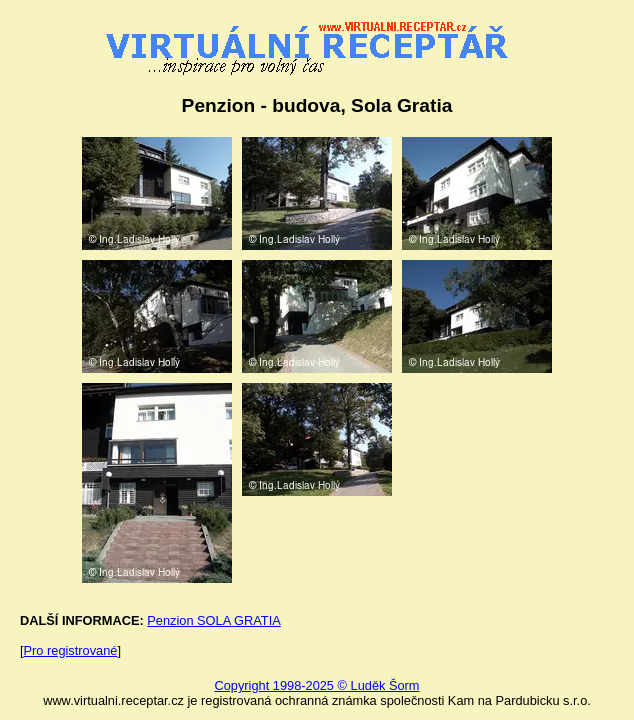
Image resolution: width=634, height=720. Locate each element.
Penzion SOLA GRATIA (213, 620)
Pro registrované (71, 650)
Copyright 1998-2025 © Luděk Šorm (316, 685)
